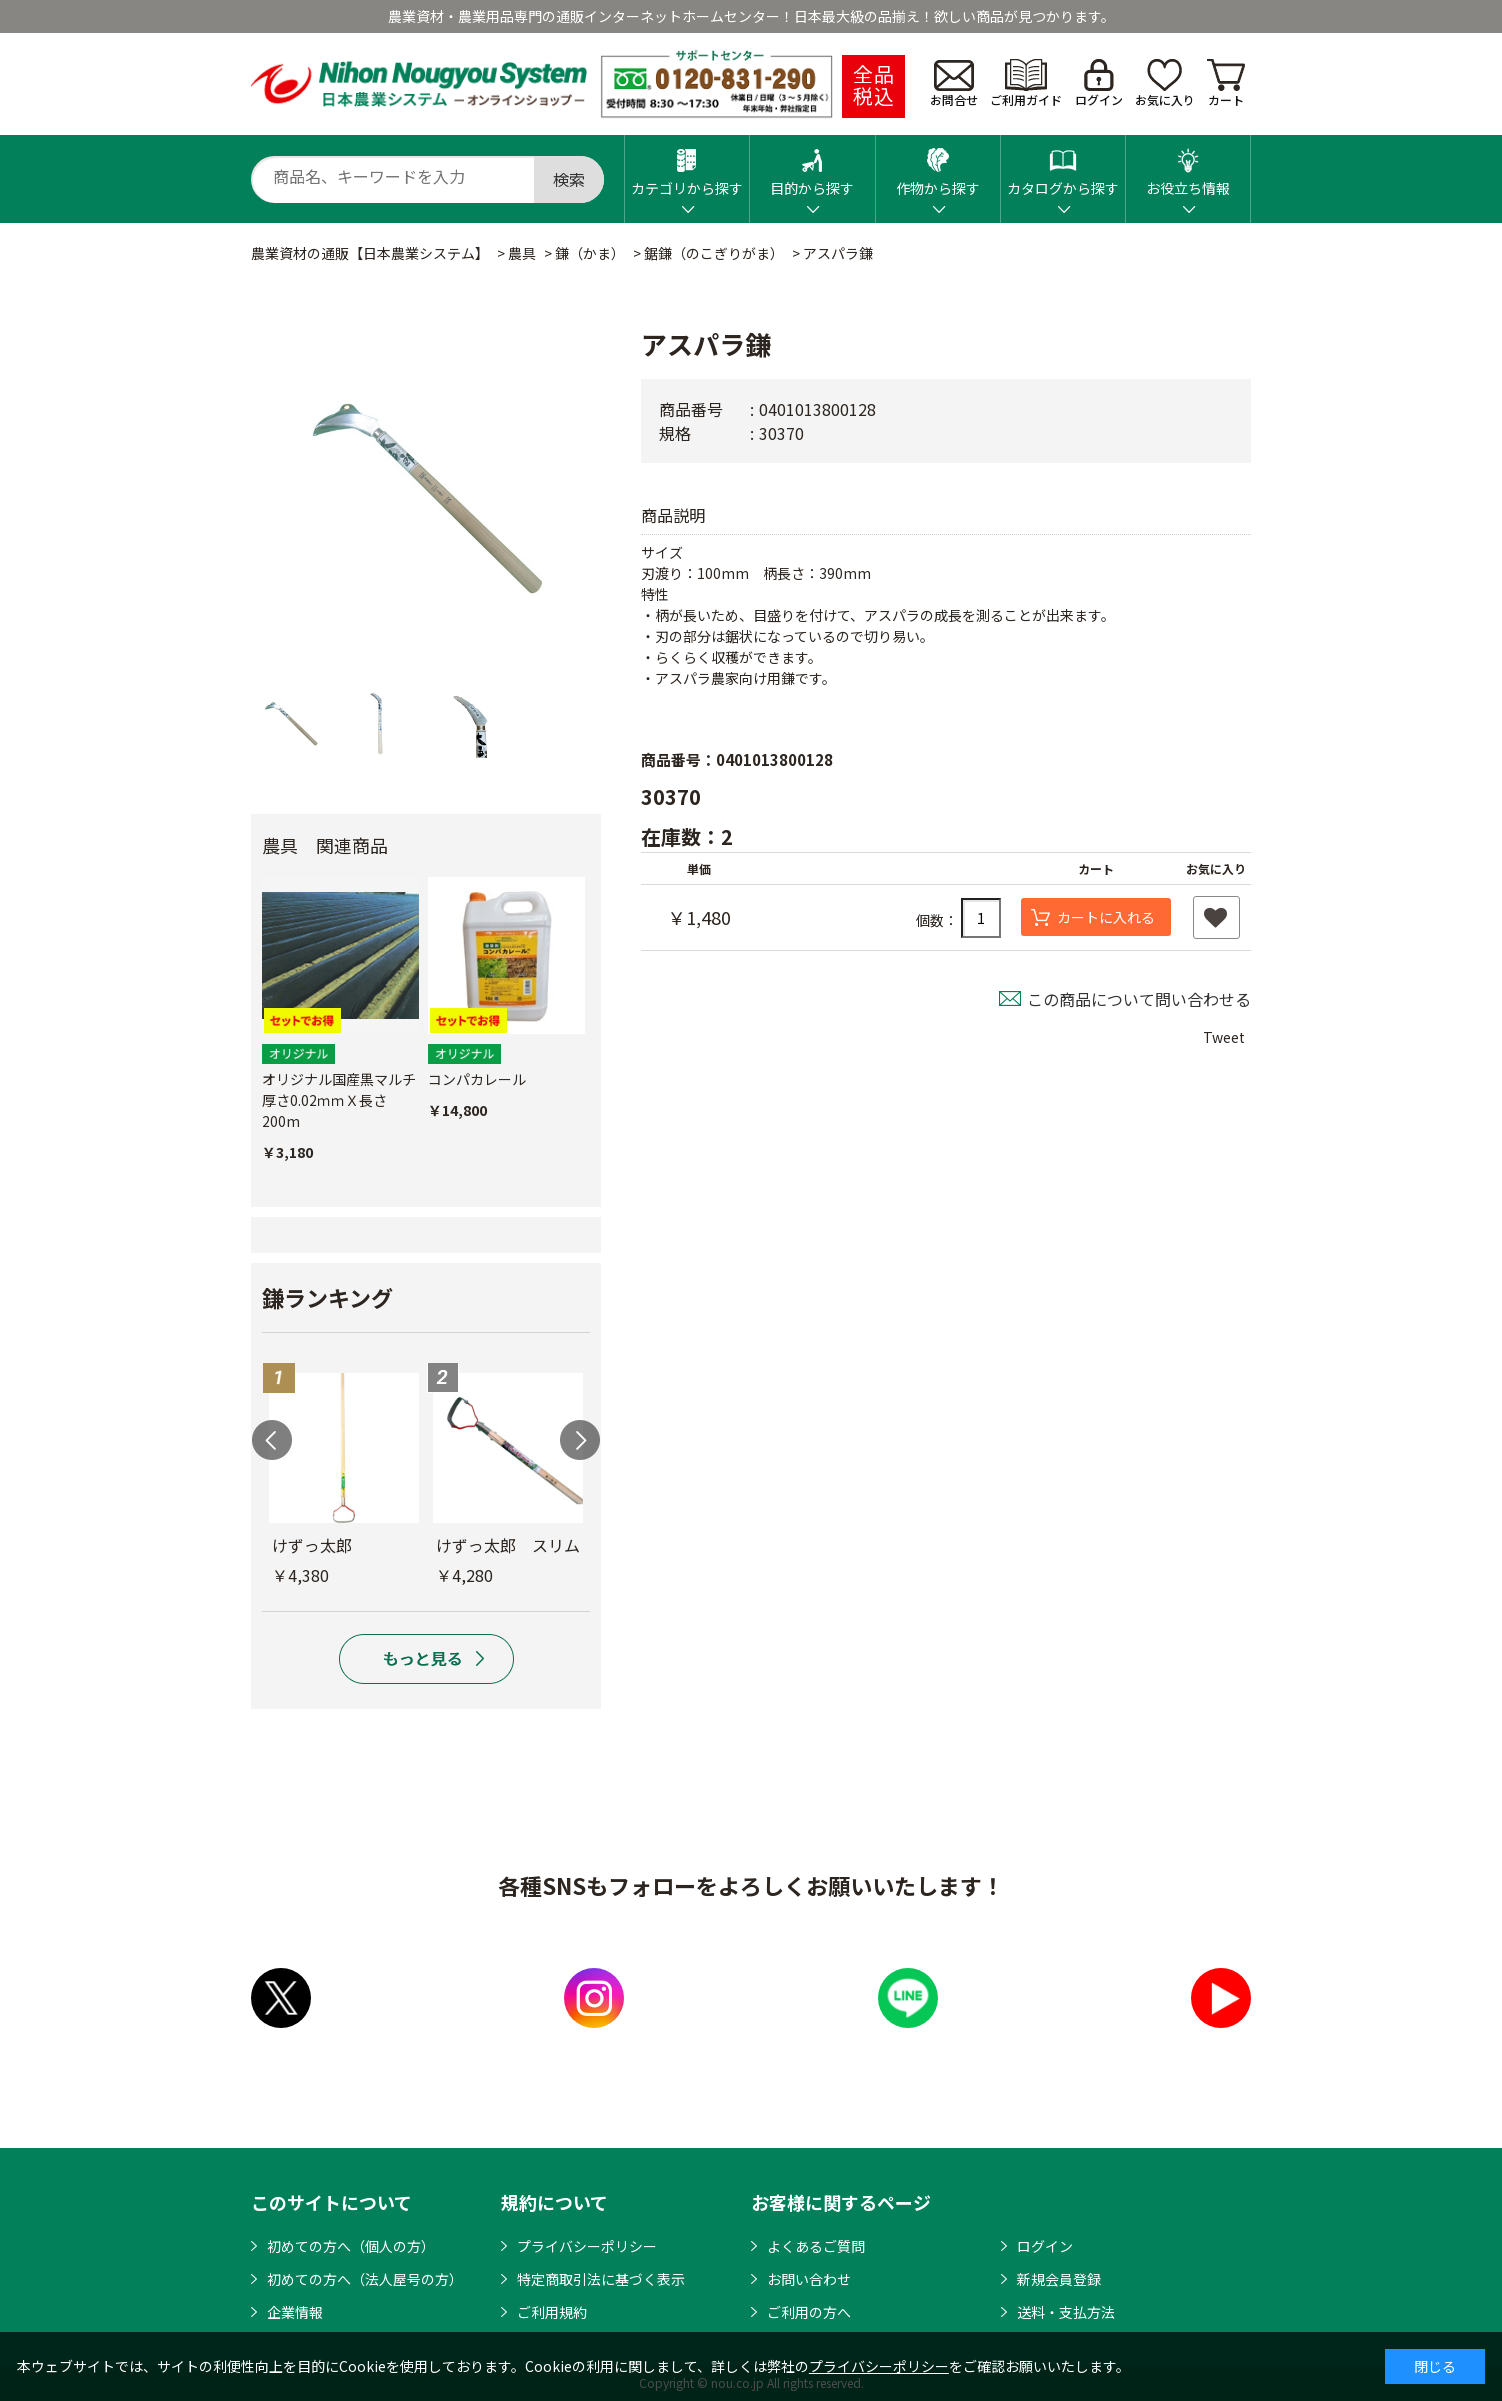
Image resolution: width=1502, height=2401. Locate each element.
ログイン (1099, 83)
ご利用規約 (552, 2312)
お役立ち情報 (1188, 166)
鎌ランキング (327, 1297)
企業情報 (295, 2312)
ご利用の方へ (809, 2312)
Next (580, 1440)
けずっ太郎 (312, 1545)
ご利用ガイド (1026, 83)
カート (1226, 83)
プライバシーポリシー (587, 2246)
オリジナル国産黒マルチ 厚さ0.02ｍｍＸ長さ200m (339, 1100)
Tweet (1224, 1037)
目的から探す (812, 166)
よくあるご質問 (816, 2246)
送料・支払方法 (1066, 2312)
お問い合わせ (809, 2279)
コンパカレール (477, 1079)
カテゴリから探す (687, 166)
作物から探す (938, 166)
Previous (272, 1440)
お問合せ (954, 84)
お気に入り (1165, 83)
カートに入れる (1106, 917)
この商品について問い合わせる (1139, 999)
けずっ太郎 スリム (508, 1545)
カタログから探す (1063, 166)
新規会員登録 (1059, 2279)
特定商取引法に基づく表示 (601, 2279)
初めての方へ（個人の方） (351, 2246)
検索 (569, 179)
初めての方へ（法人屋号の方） (365, 2279)
